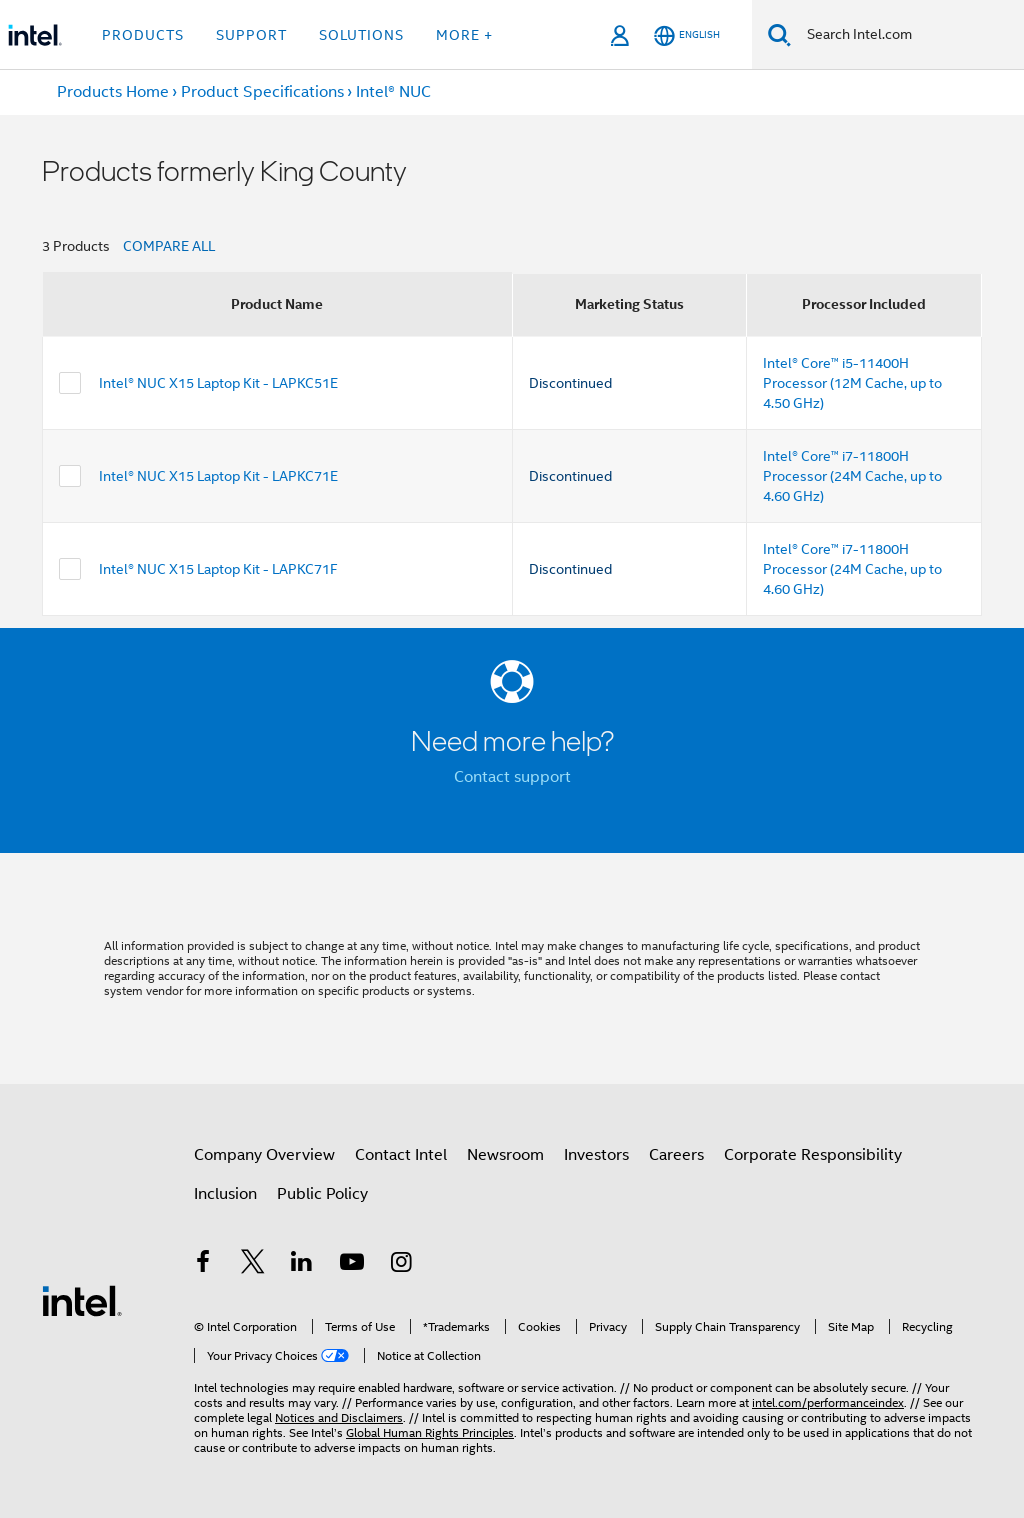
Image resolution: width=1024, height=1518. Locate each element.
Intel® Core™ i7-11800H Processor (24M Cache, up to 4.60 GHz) (852, 476)
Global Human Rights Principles (430, 1432)
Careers (676, 1155)
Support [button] (251, 35)
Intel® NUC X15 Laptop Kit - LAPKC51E (218, 383)
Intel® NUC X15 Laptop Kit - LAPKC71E (218, 476)
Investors (596, 1155)
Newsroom (505, 1155)
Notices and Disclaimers (339, 1417)
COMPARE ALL (169, 246)
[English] (687, 35)
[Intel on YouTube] (352, 1265)
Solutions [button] (361, 35)
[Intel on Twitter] (253, 1265)
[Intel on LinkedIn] (302, 1265)
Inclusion (225, 1194)
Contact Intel (401, 1155)
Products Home (113, 92)
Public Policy (322, 1194)
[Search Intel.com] (907, 35)
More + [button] (464, 35)
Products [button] (143, 35)
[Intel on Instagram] (401, 1265)
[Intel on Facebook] (203, 1265)
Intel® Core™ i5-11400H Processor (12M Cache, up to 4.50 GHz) (852, 383)
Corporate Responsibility (813, 1155)
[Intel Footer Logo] (82, 1300)
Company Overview (264, 1155)
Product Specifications (262, 92)
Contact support (512, 777)
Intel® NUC (393, 92)
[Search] (779, 34)
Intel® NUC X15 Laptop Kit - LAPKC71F (218, 569)
